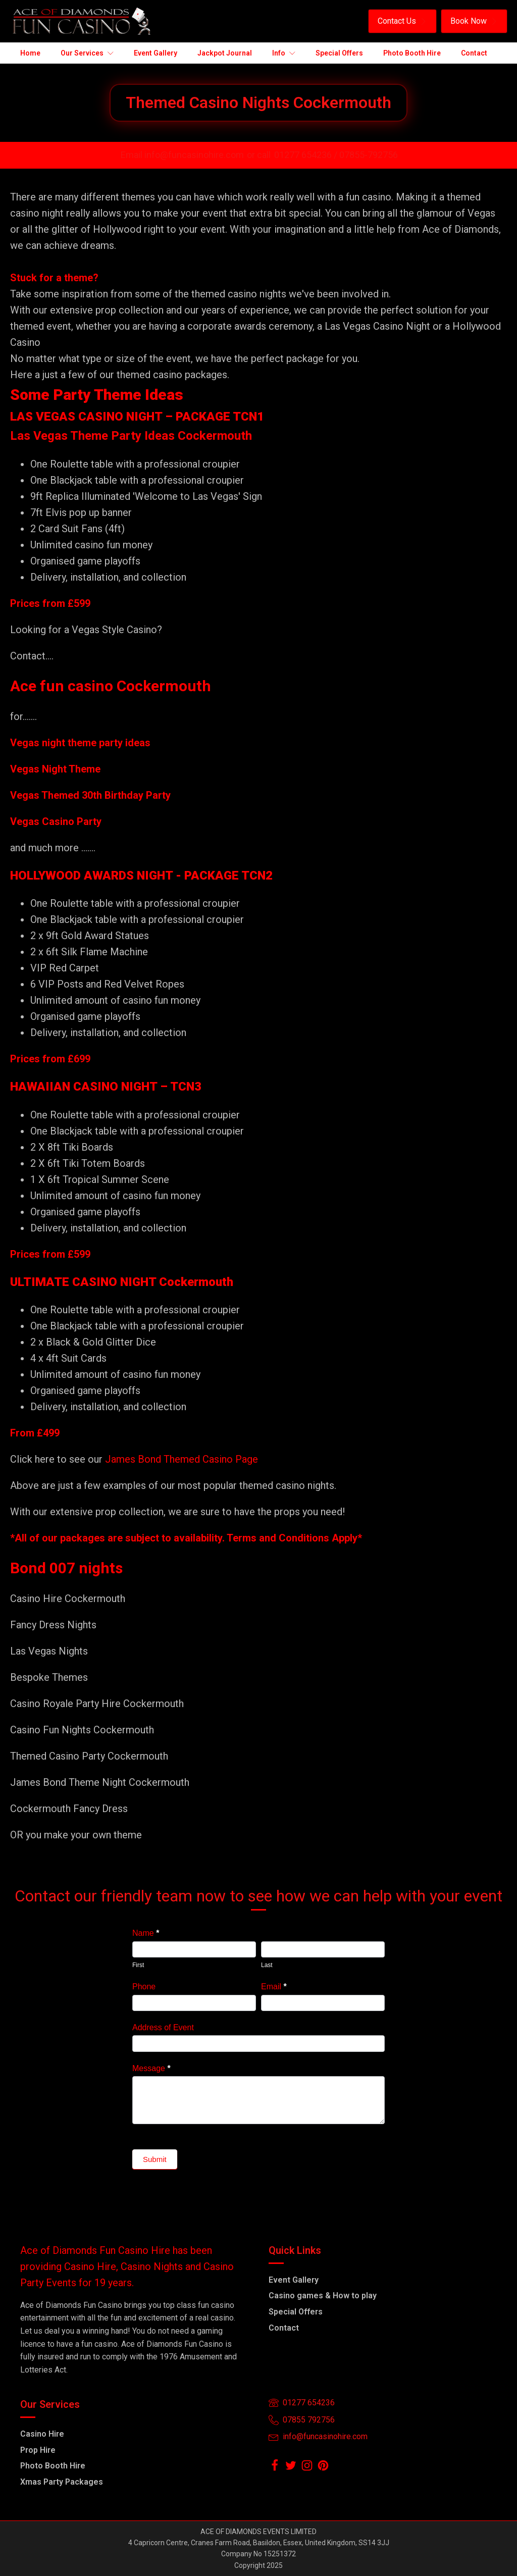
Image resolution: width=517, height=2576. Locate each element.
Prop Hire (38, 2450)
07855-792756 (368, 154)
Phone (144, 1986)
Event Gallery (294, 2280)
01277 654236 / (306, 154)
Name (145, 1933)
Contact (284, 2328)
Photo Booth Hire (52, 2465)
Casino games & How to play (323, 2295)
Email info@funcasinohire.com (182, 154)
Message (151, 2068)
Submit (155, 2159)
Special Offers (296, 2311)
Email (274, 1986)
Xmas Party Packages (61, 2482)
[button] (402, 21)
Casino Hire (42, 2434)
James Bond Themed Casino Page (181, 1459)
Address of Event (163, 2027)
